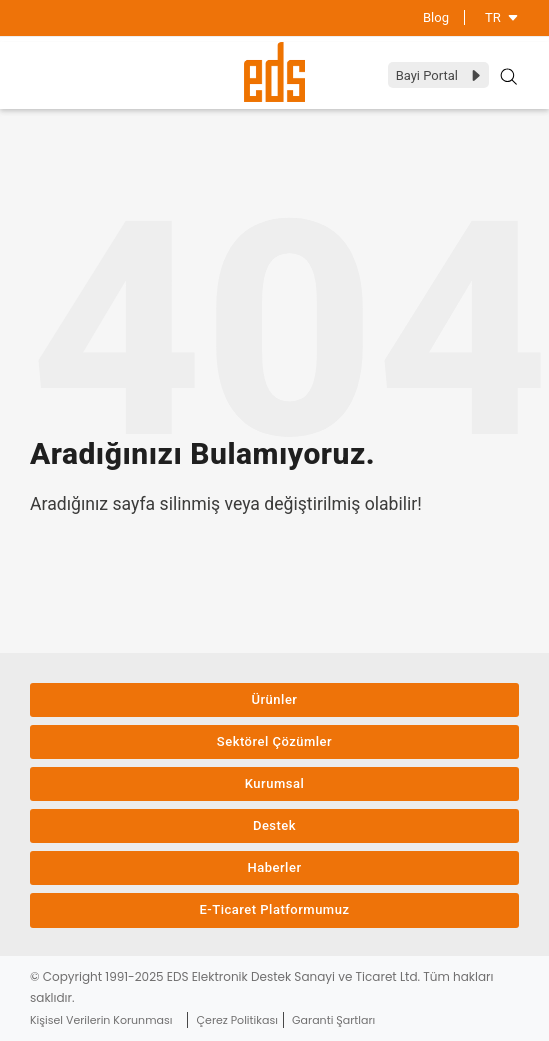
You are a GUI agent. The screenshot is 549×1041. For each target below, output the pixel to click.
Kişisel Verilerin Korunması (101, 1020)
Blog (436, 17)
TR (502, 17)
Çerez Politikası (237, 1020)
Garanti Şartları (333, 1020)
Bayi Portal (439, 75)
